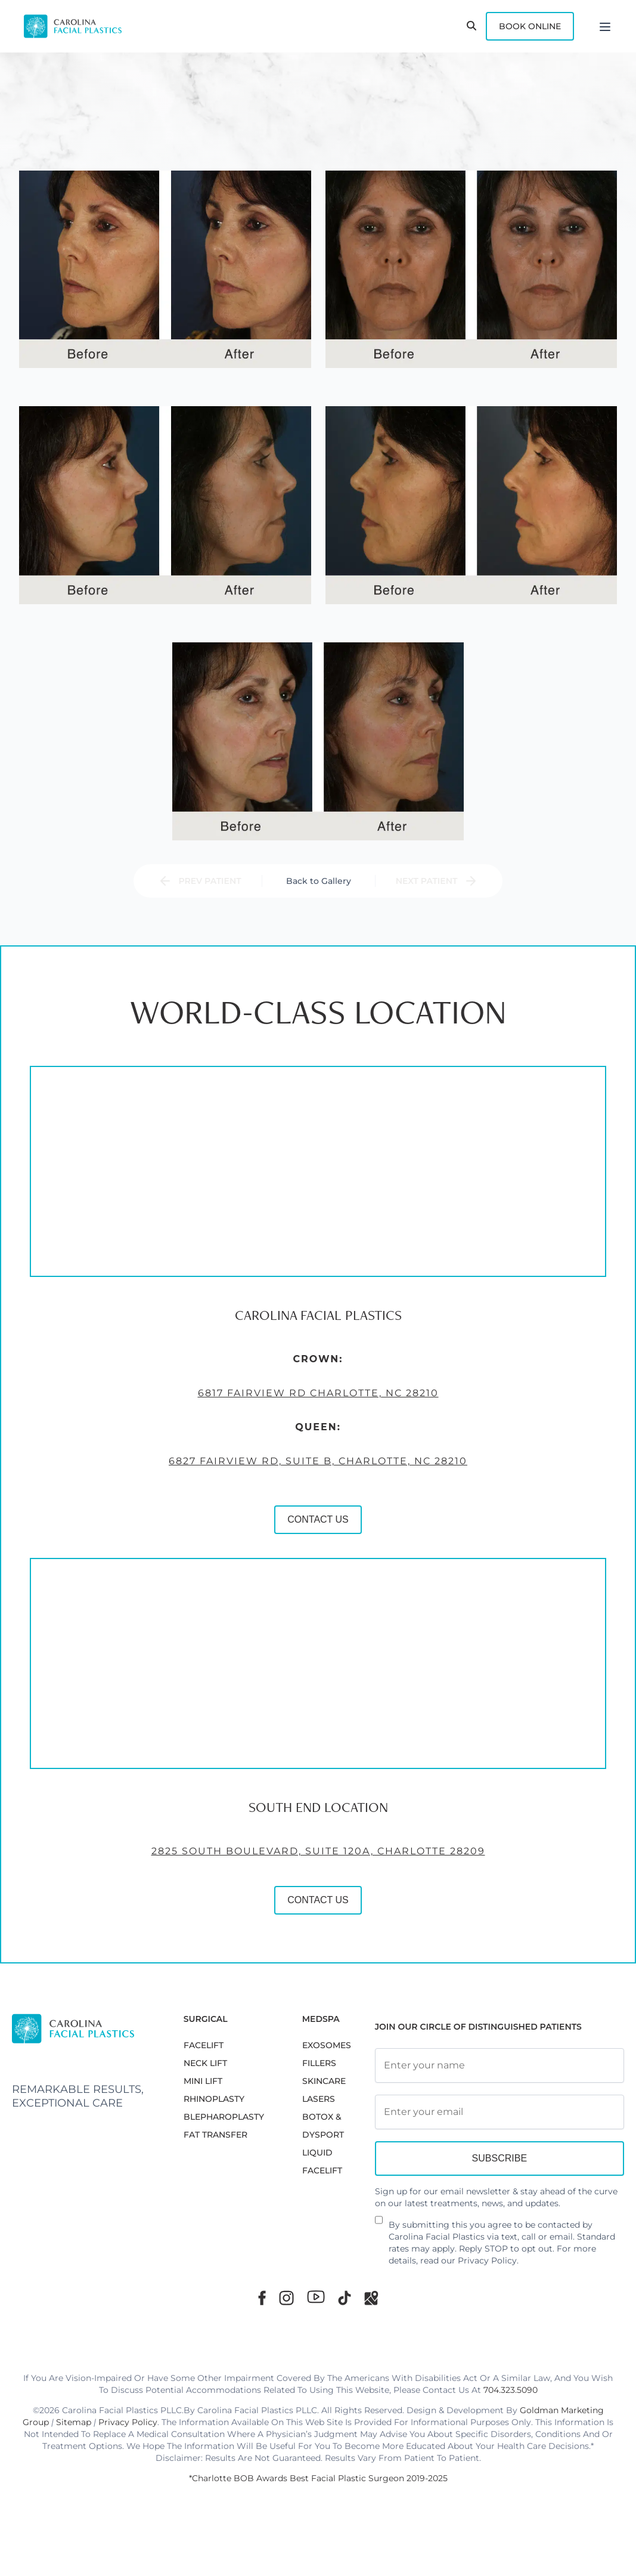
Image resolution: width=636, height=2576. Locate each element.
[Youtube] (316, 2296)
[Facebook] (262, 2297)
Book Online (530, 26)
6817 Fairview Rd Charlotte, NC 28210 (306, 1400)
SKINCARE (324, 2081)
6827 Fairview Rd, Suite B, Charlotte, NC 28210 (306, 1468)
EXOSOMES (326, 2045)
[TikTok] (344, 2297)
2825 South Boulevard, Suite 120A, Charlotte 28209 (306, 1858)
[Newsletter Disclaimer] (379, 2224)
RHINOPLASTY (214, 2098)
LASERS (318, 2098)
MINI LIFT (203, 2081)
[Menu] (605, 26)
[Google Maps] (371, 2297)
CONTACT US (306, 1527)
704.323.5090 (510, 2390)
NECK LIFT (205, 2063)
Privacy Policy (487, 2260)
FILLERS (319, 2063)
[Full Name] (499, 2065)
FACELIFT (204, 2045)
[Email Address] (499, 2112)
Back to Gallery (318, 881)
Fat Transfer (215, 2134)
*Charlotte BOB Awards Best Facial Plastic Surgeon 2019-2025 (318, 2478)
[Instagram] (286, 2297)
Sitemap (73, 2422)
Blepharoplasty (224, 2116)
